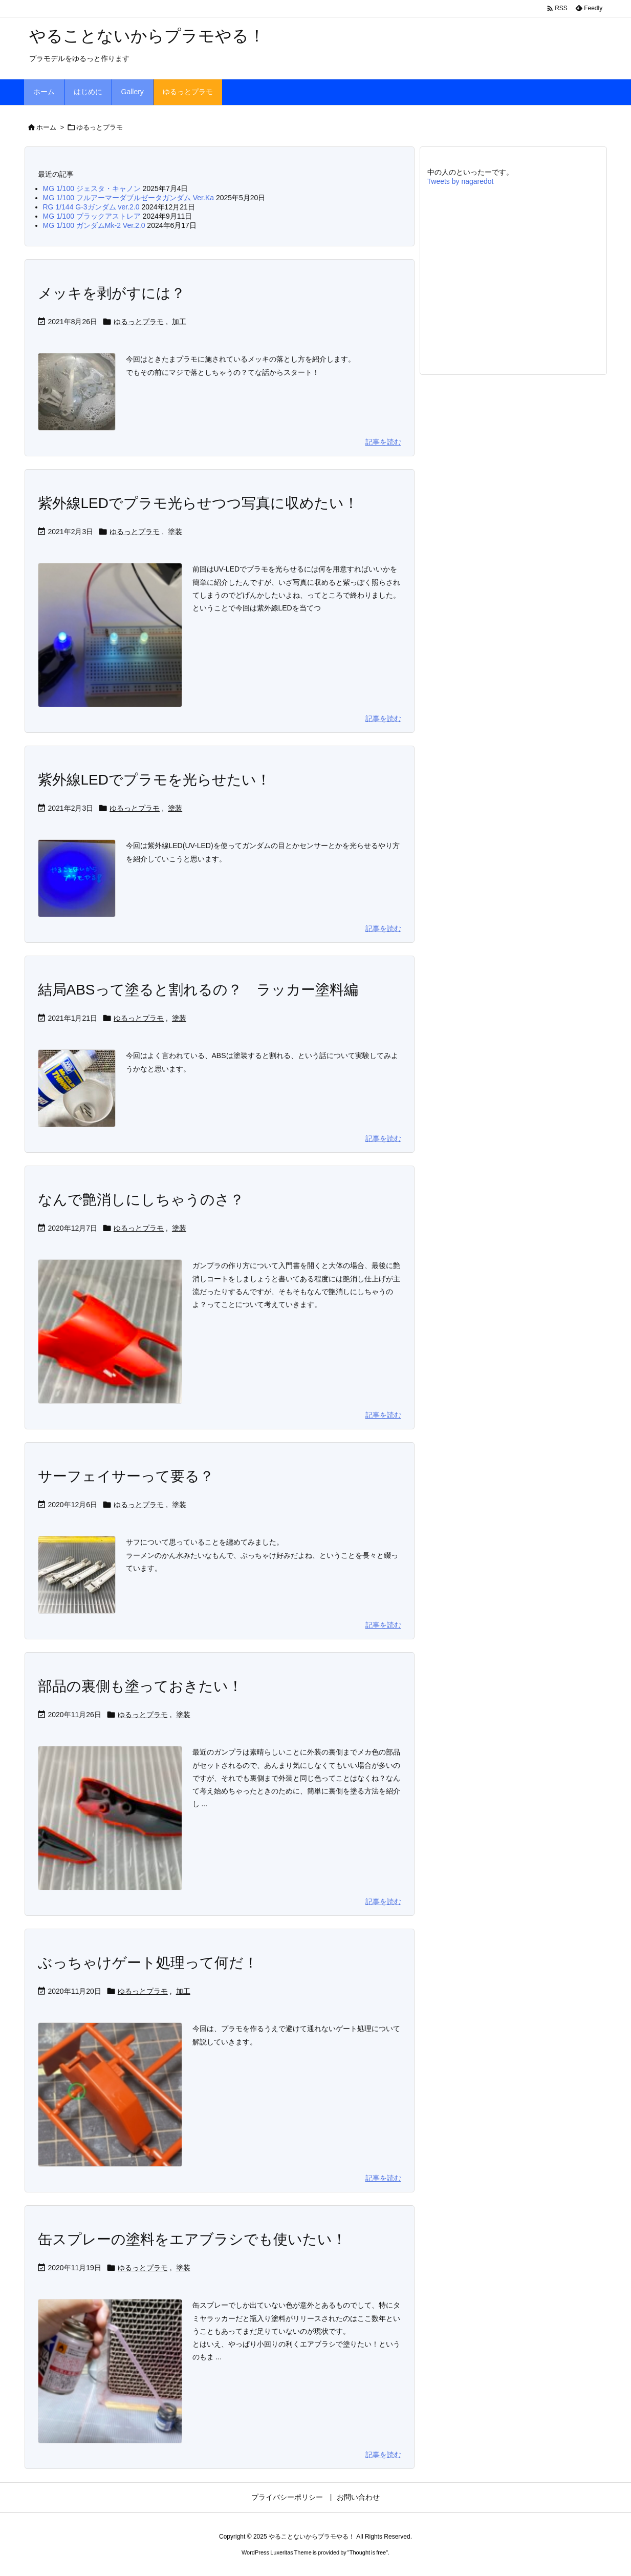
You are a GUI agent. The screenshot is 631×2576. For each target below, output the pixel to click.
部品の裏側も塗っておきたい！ (140, 1686)
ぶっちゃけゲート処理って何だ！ (148, 1963)
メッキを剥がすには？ (111, 293)
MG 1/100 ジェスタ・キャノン (92, 188)
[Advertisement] (513, 280)
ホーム (46, 127)
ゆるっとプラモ (139, 322)
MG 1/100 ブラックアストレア (92, 216)
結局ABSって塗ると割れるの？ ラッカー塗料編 (198, 990)
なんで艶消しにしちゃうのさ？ (141, 1200)
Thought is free (368, 2552)
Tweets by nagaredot (460, 181)
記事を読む (383, 442)
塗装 (175, 531)
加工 (179, 322)
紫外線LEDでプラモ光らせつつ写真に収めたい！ (198, 503)
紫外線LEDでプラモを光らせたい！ (154, 780)
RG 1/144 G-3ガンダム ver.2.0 (91, 207)
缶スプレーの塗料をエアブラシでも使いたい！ (192, 2239)
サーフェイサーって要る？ (126, 1476)
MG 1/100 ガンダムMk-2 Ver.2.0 (94, 225)
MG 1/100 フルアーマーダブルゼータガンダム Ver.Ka (128, 198)
